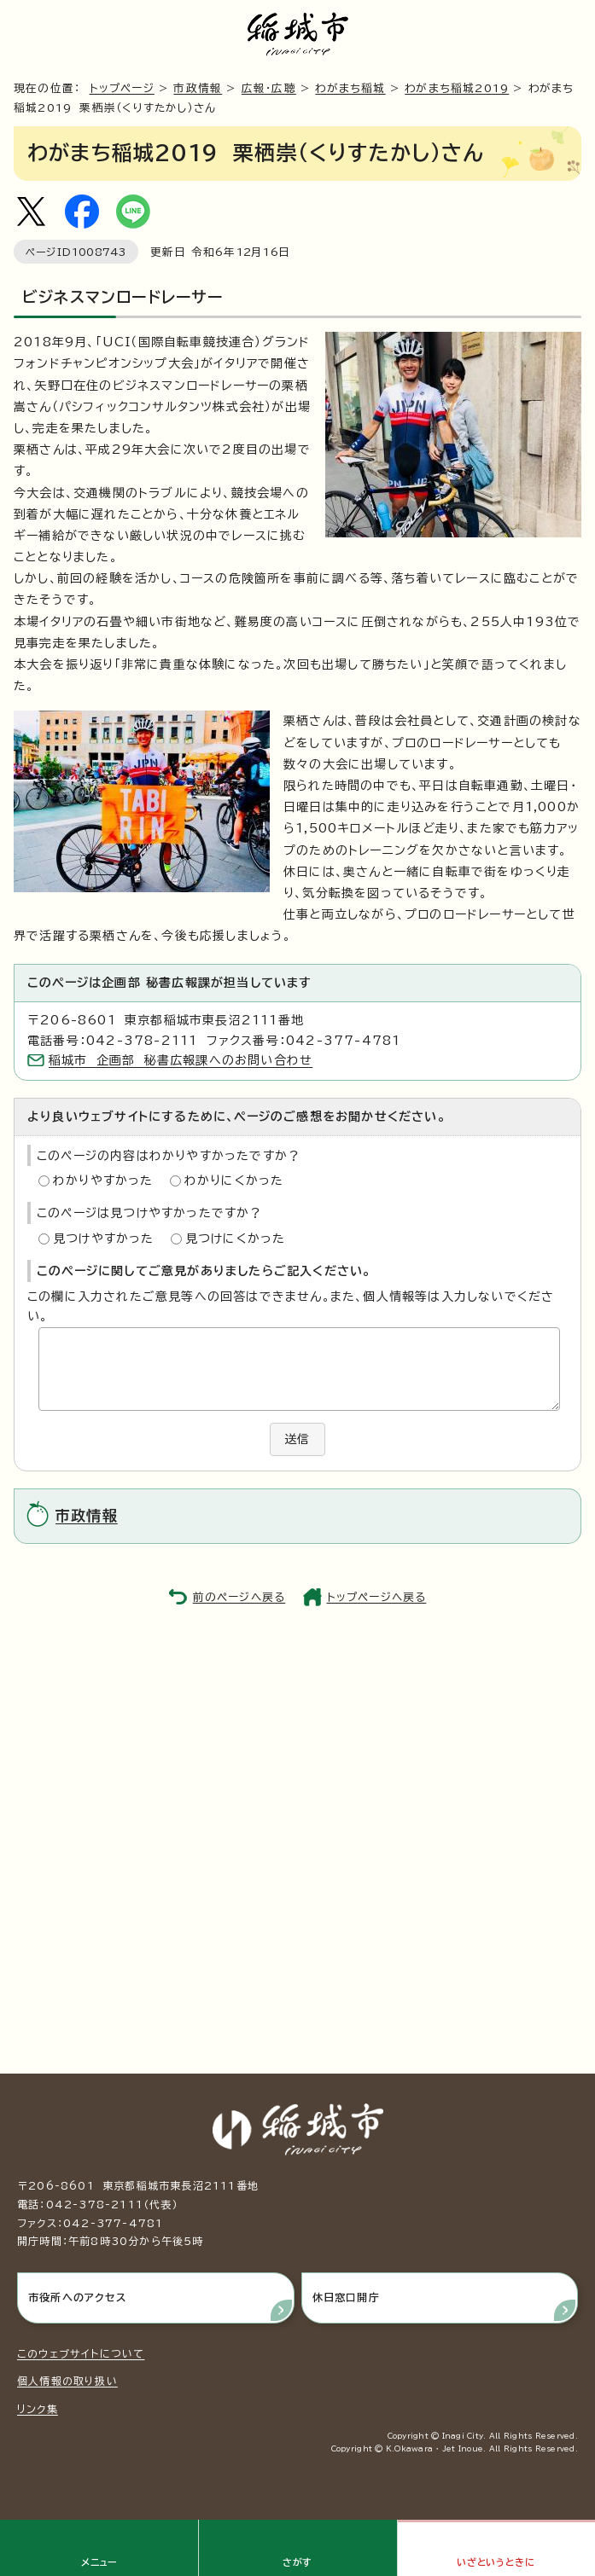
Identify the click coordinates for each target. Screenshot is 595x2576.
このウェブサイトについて (80, 2353)
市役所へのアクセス (77, 2297)
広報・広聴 (269, 88)
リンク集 (37, 2409)
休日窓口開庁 (346, 2297)
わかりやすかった (103, 1180)
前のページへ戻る (239, 1597)
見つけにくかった (235, 1238)
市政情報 (197, 88)
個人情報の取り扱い (67, 2381)
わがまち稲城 (350, 88)
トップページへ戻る (377, 1597)
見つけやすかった (104, 1238)
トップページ (122, 88)
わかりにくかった (234, 1180)
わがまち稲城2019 (457, 88)
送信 (297, 1439)
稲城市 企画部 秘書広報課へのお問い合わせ (180, 1060)
